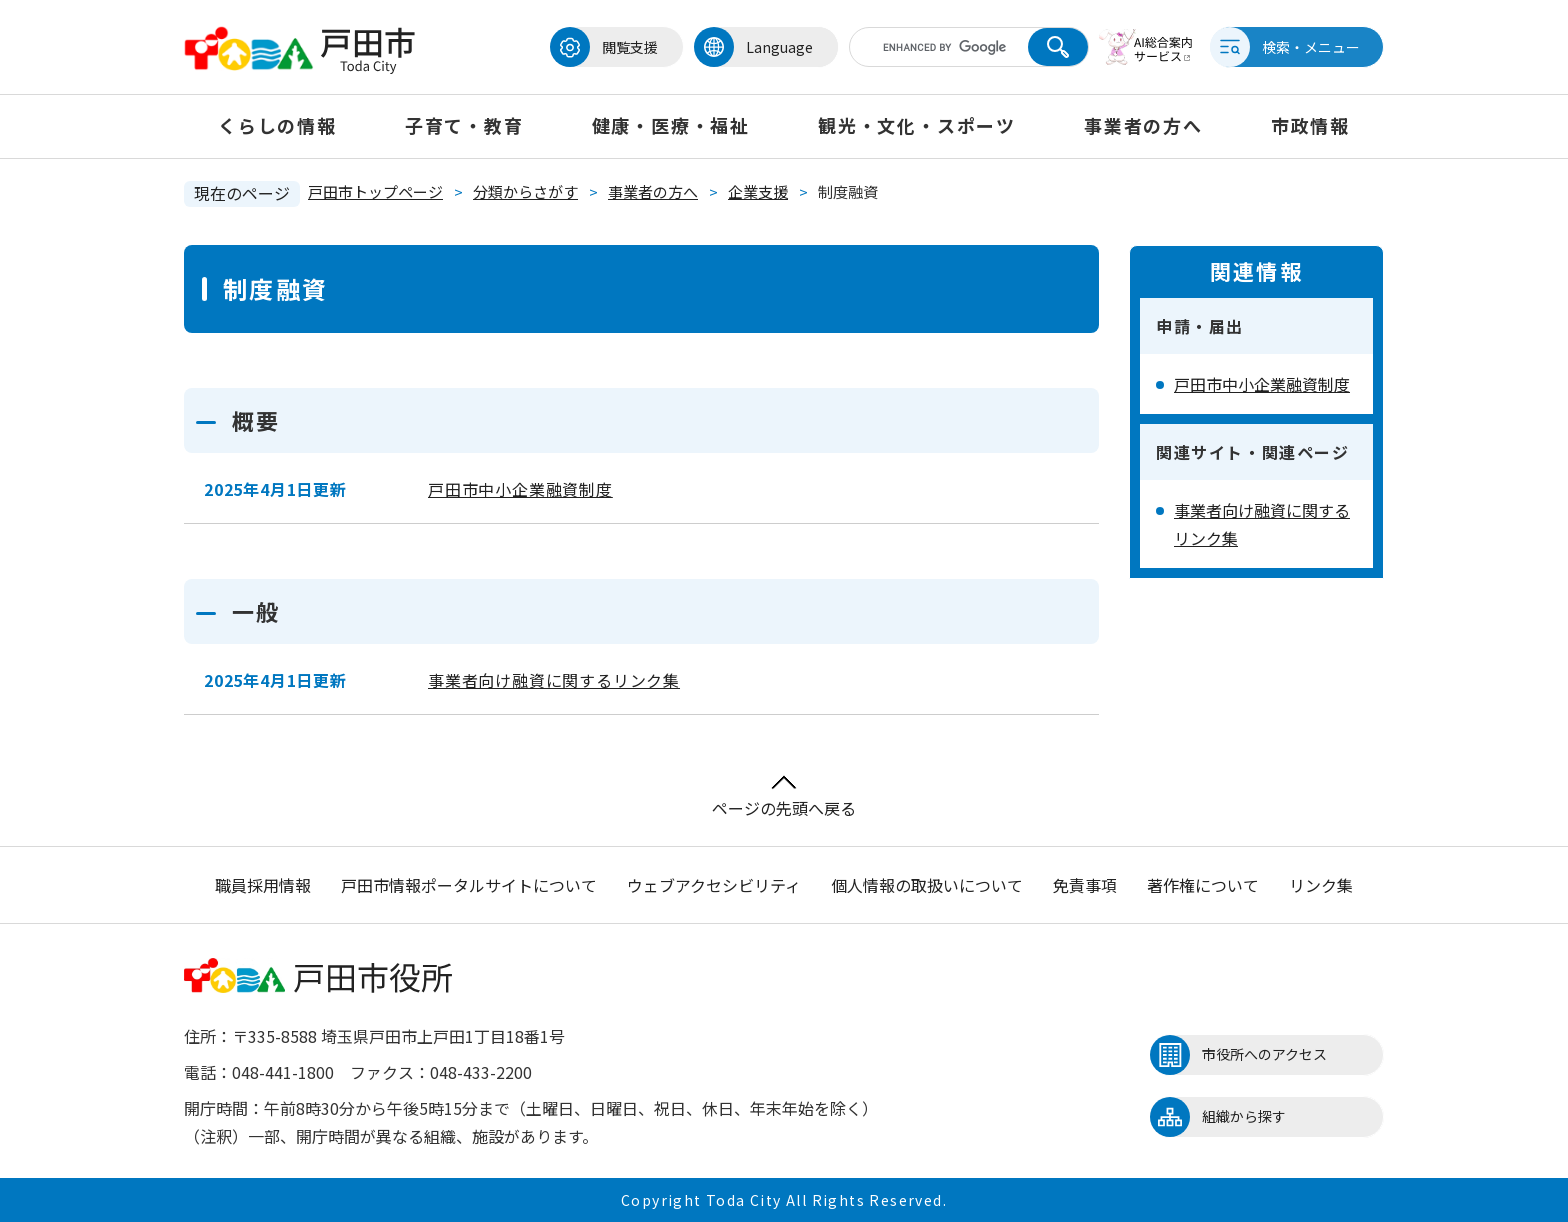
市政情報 (1310, 125)
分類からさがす (525, 191)
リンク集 (1321, 885)
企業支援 (758, 191)
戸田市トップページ (375, 191)
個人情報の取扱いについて (927, 885)
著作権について (1203, 885)
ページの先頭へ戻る (784, 797)
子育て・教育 (464, 125)
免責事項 (1085, 885)
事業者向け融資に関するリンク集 (554, 680)
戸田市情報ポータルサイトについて (469, 885)
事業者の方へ (1143, 125)
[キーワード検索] (947, 47)
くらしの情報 (277, 125)
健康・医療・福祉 (671, 125)
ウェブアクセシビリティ (714, 885)
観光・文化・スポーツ (917, 125)
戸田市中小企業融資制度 (520, 489)
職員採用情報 (263, 885)
